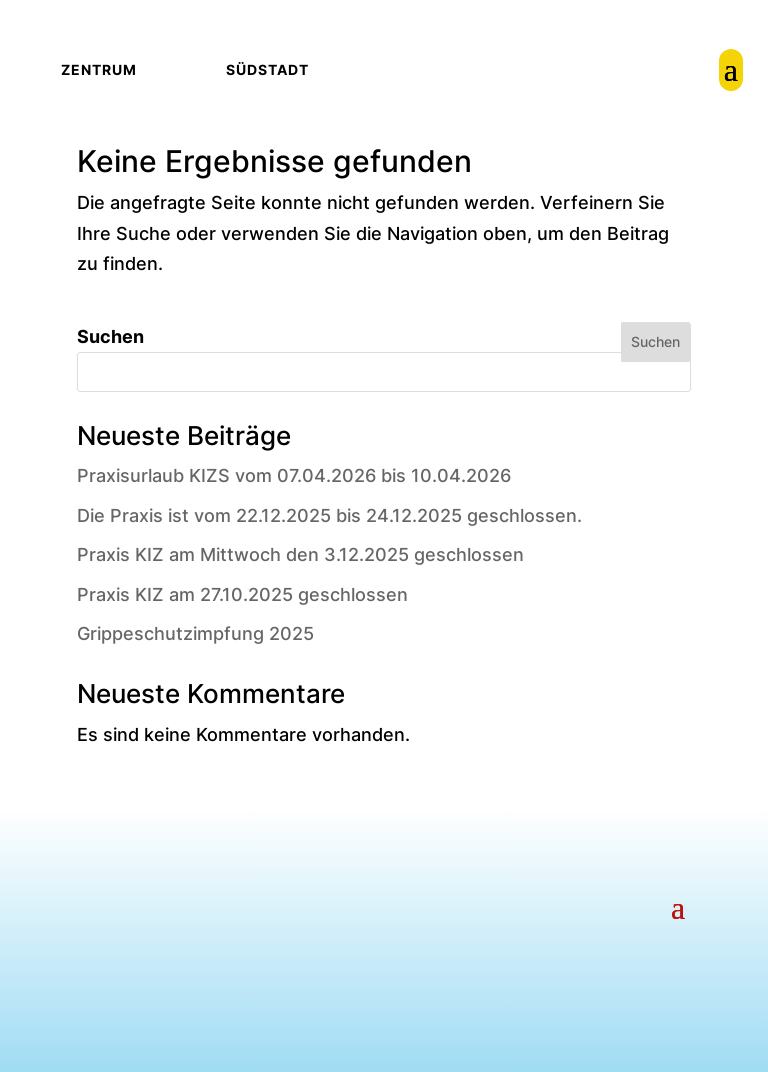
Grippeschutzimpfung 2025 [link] (195, 633)
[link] (731, 70)
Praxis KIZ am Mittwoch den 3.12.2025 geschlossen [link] (300, 554)
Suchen (110, 336)
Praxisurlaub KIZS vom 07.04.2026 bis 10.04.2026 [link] (294, 475)
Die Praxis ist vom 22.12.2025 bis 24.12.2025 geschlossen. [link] (329, 515)
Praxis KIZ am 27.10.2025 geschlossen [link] (242, 594)
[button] (678, 905)
